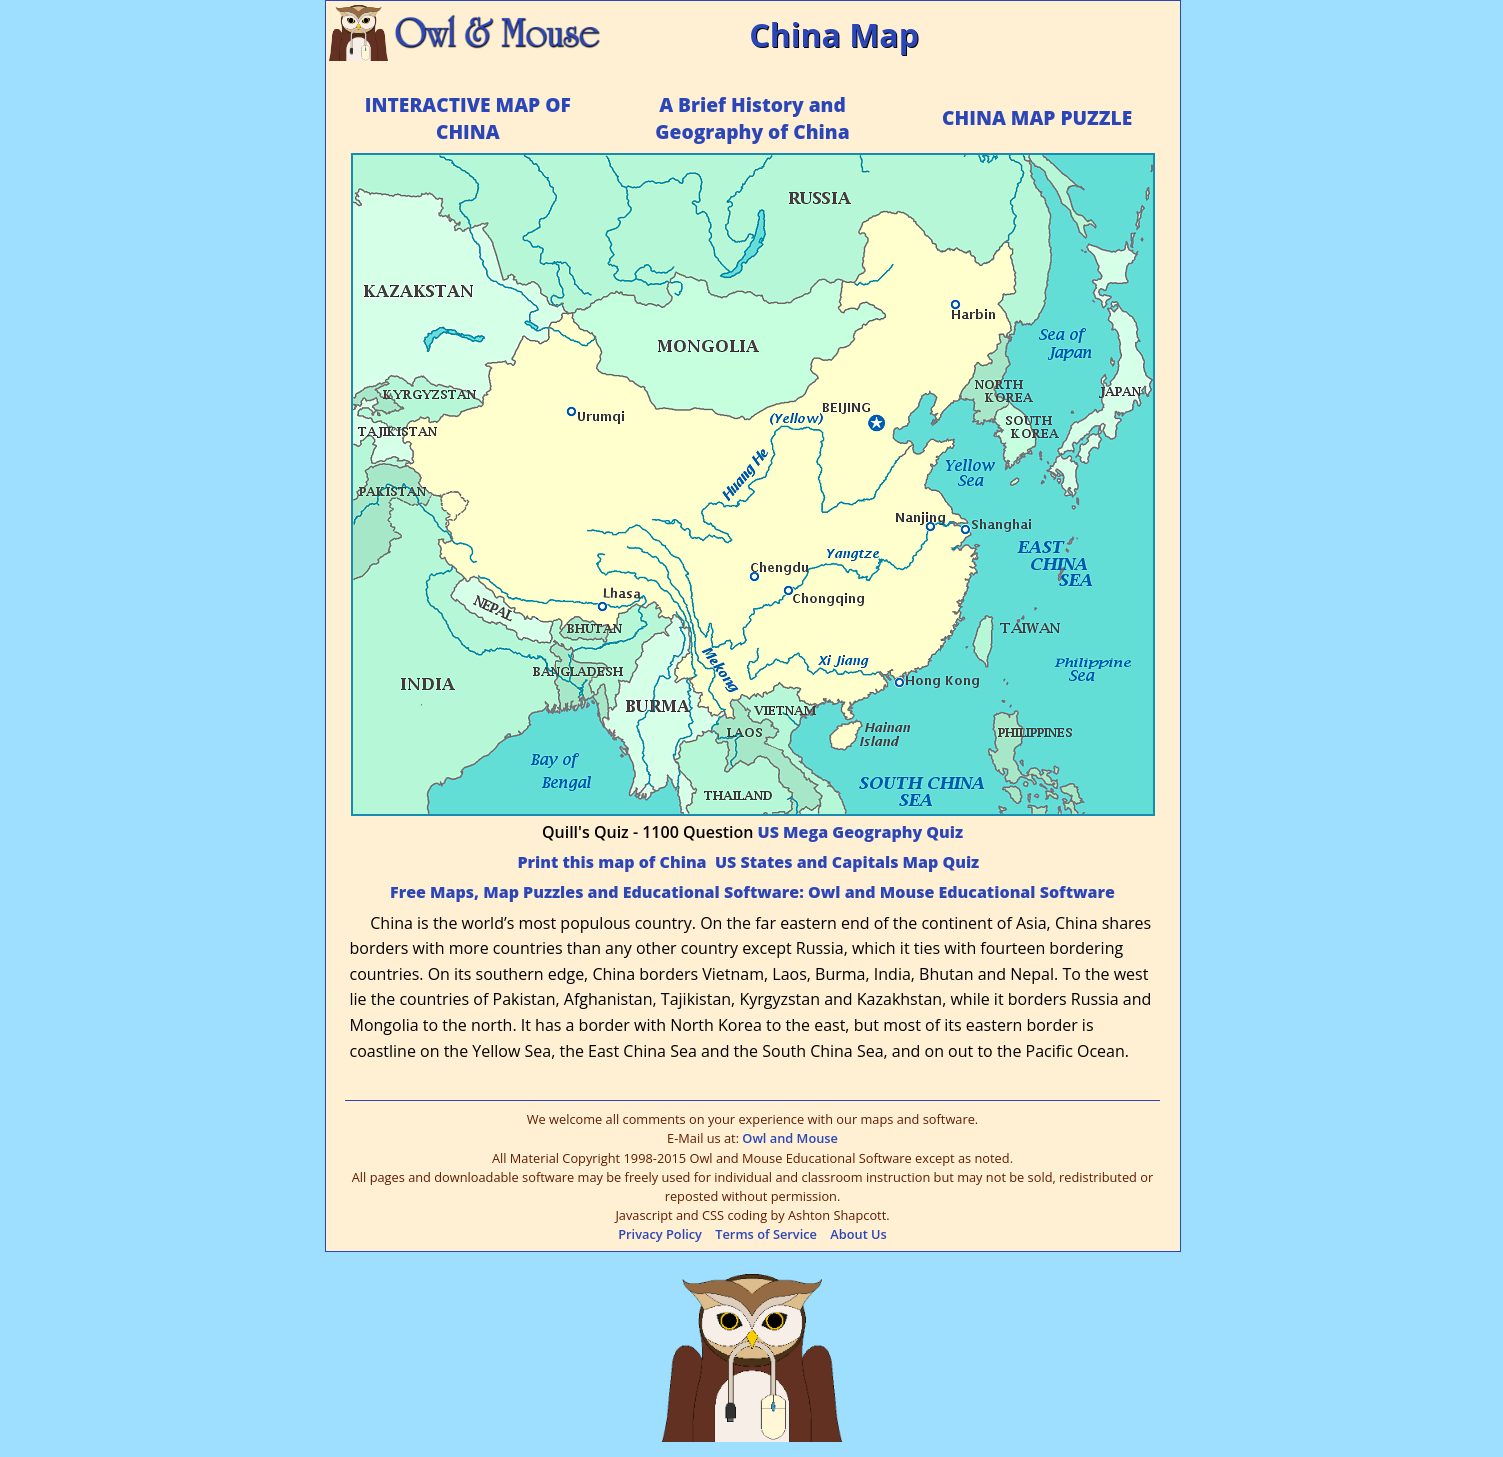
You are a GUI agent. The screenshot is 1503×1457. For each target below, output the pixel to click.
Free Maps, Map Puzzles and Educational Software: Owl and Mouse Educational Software (752, 892)
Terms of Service (766, 1234)
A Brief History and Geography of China (752, 118)
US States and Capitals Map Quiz (847, 862)
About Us (858, 1234)
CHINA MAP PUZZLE (1037, 117)
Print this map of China (611, 862)
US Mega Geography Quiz (860, 832)
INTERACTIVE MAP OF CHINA (468, 118)
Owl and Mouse (790, 1138)
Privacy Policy (660, 1234)
